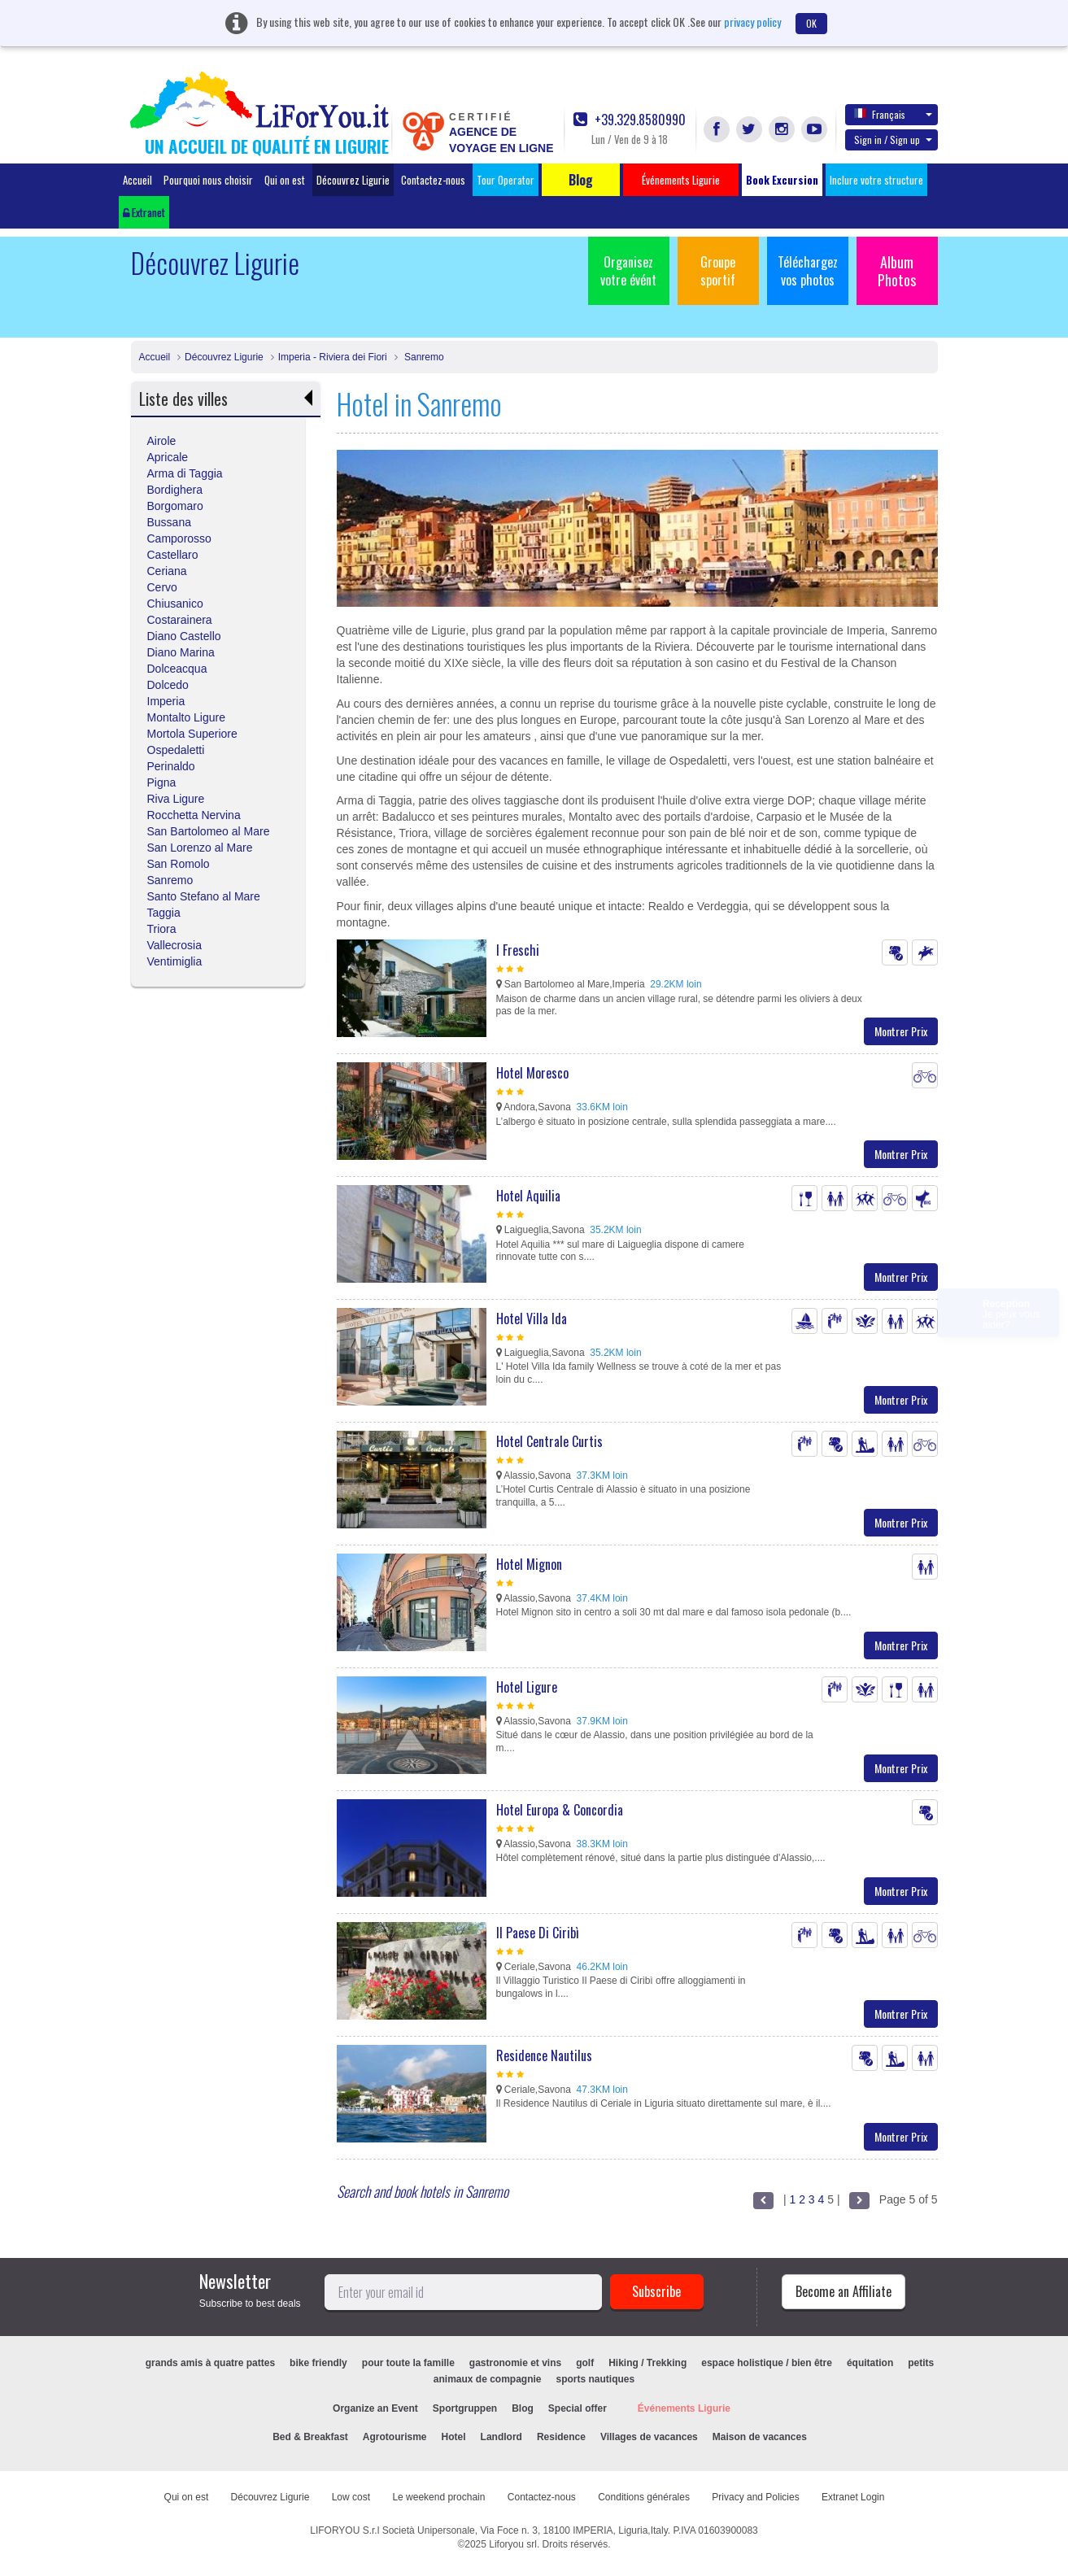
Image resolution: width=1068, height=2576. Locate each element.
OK (811, 23)
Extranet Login (853, 2497)
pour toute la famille (408, 2363)
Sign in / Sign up (893, 139)
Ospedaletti (176, 749)
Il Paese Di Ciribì (537, 1932)
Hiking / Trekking (647, 2363)
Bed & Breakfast (310, 2437)
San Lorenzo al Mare (200, 847)
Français (893, 114)
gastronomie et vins (515, 2363)
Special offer (577, 2408)
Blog (523, 2408)
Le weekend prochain (438, 2497)
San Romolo (178, 863)
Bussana (169, 522)
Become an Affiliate (843, 2291)
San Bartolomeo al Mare (208, 831)
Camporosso (179, 538)
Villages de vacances (649, 2437)
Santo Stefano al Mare (203, 896)
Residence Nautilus (544, 2055)
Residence (561, 2437)
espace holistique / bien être (766, 2363)
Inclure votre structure (876, 180)
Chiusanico (175, 603)
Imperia (166, 701)
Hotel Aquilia (528, 1195)
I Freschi (517, 950)
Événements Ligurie (684, 2408)
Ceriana (167, 571)
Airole (162, 440)
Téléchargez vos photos (808, 271)
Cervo (162, 587)
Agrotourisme (395, 2437)
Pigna (162, 782)
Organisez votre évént (628, 271)
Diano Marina (181, 652)
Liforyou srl (513, 2544)
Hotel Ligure (526, 1687)
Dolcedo (168, 684)
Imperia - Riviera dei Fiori (332, 357)
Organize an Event (375, 2408)
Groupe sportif (717, 271)
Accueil (137, 180)
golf (585, 2363)
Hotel (454, 2437)
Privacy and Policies (755, 2497)
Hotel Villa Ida (531, 1318)
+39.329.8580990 (629, 120)
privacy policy (752, 21)
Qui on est (284, 180)
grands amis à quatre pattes (210, 2363)
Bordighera (175, 489)
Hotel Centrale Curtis (549, 1441)
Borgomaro (175, 505)
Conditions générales (644, 2497)
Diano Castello (184, 636)
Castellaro (172, 554)
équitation (870, 2363)
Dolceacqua (177, 668)
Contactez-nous (433, 180)
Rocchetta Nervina (194, 815)
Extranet (144, 212)
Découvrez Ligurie (353, 180)
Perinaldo (171, 766)
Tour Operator (505, 180)
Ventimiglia (175, 961)
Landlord (501, 2437)
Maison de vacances (760, 2437)
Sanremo (423, 357)
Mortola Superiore (192, 733)
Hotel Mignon (529, 1564)
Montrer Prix (900, 1031)
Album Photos (897, 270)
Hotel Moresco (532, 1073)
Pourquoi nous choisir (208, 180)
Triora (162, 928)
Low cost (351, 2497)
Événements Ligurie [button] (681, 180)
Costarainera (179, 619)
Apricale (168, 457)
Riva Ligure (176, 798)
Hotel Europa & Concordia (559, 1810)
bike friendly (318, 2363)
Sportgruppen (465, 2408)
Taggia (164, 912)
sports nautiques (595, 2379)
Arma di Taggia (185, 473)
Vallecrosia (174, 945)
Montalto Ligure (186, 717)
